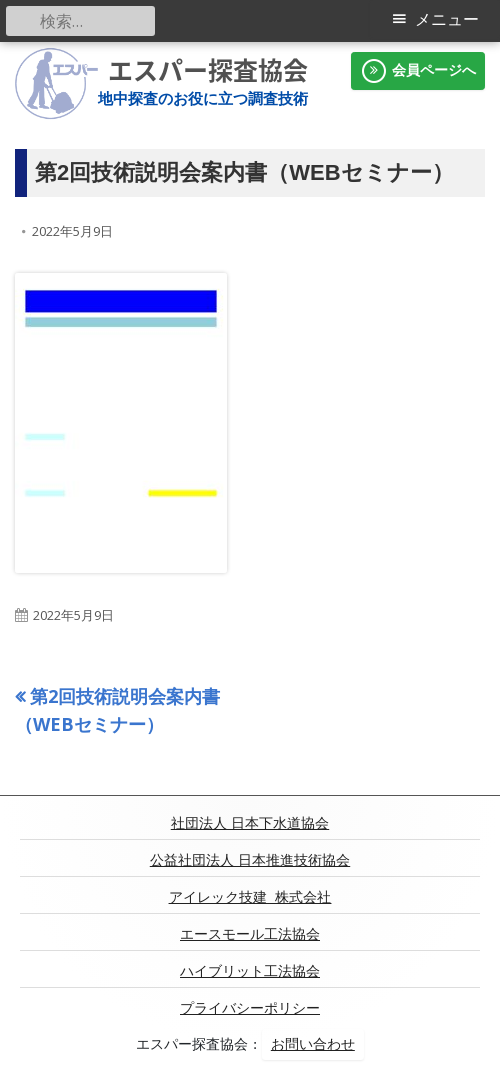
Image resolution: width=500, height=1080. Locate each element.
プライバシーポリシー (250, 1008)
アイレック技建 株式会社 (250, 897)
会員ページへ (418, 71)
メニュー (447, 19)
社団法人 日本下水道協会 (250, 823)
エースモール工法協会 (250, 934)
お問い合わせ (313, 1044)
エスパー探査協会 (208, 70)
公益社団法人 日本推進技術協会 (250, 860)
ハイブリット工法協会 (250, 971)
